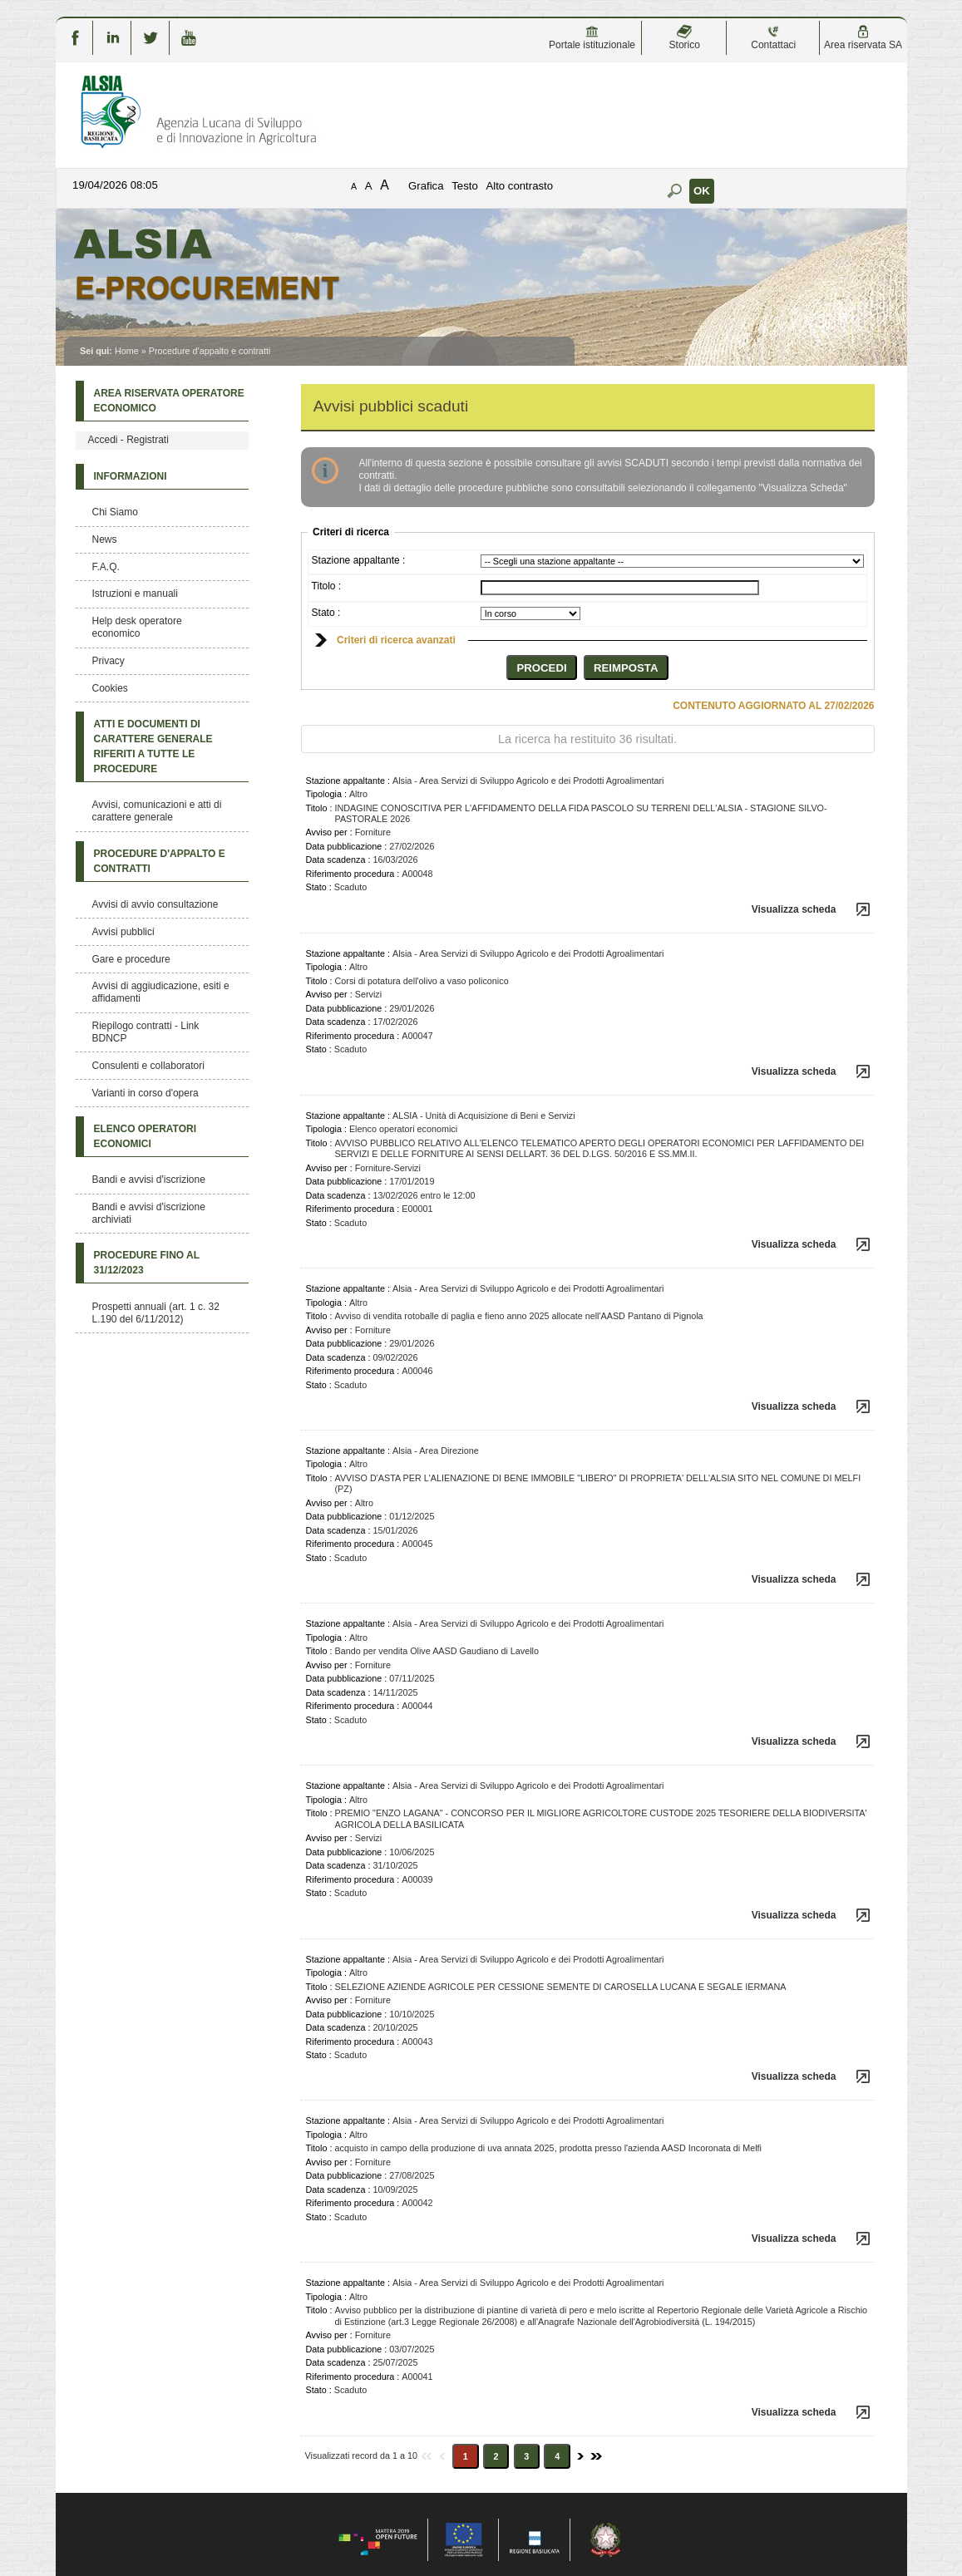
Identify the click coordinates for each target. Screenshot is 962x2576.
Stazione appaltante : (359, 560)
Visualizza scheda (794, 909)
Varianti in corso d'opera (145, 1093)
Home (127, 351)
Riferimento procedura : (353, 874)
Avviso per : (329, 832)
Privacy (108, 661)
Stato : (326, 612)
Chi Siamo (115, 512)
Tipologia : (326, 794)
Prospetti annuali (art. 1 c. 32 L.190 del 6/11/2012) (156, 1313)
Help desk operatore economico (137, 627)
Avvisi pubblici (123, 932)
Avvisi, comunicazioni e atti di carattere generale (157, 811)
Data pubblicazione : (346, 846)
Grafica (426, 186)
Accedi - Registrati (128, 440)
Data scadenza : (338, 859)
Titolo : (327, 586)
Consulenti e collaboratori (148, 1065)
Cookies (110, 688)
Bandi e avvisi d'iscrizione (148, 1179)
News (104, 539)
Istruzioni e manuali (135, 593)
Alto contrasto (519, 186)
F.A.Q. (106, 567)
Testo (464, 186)
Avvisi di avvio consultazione (155, 904)
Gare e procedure (131, 959)
